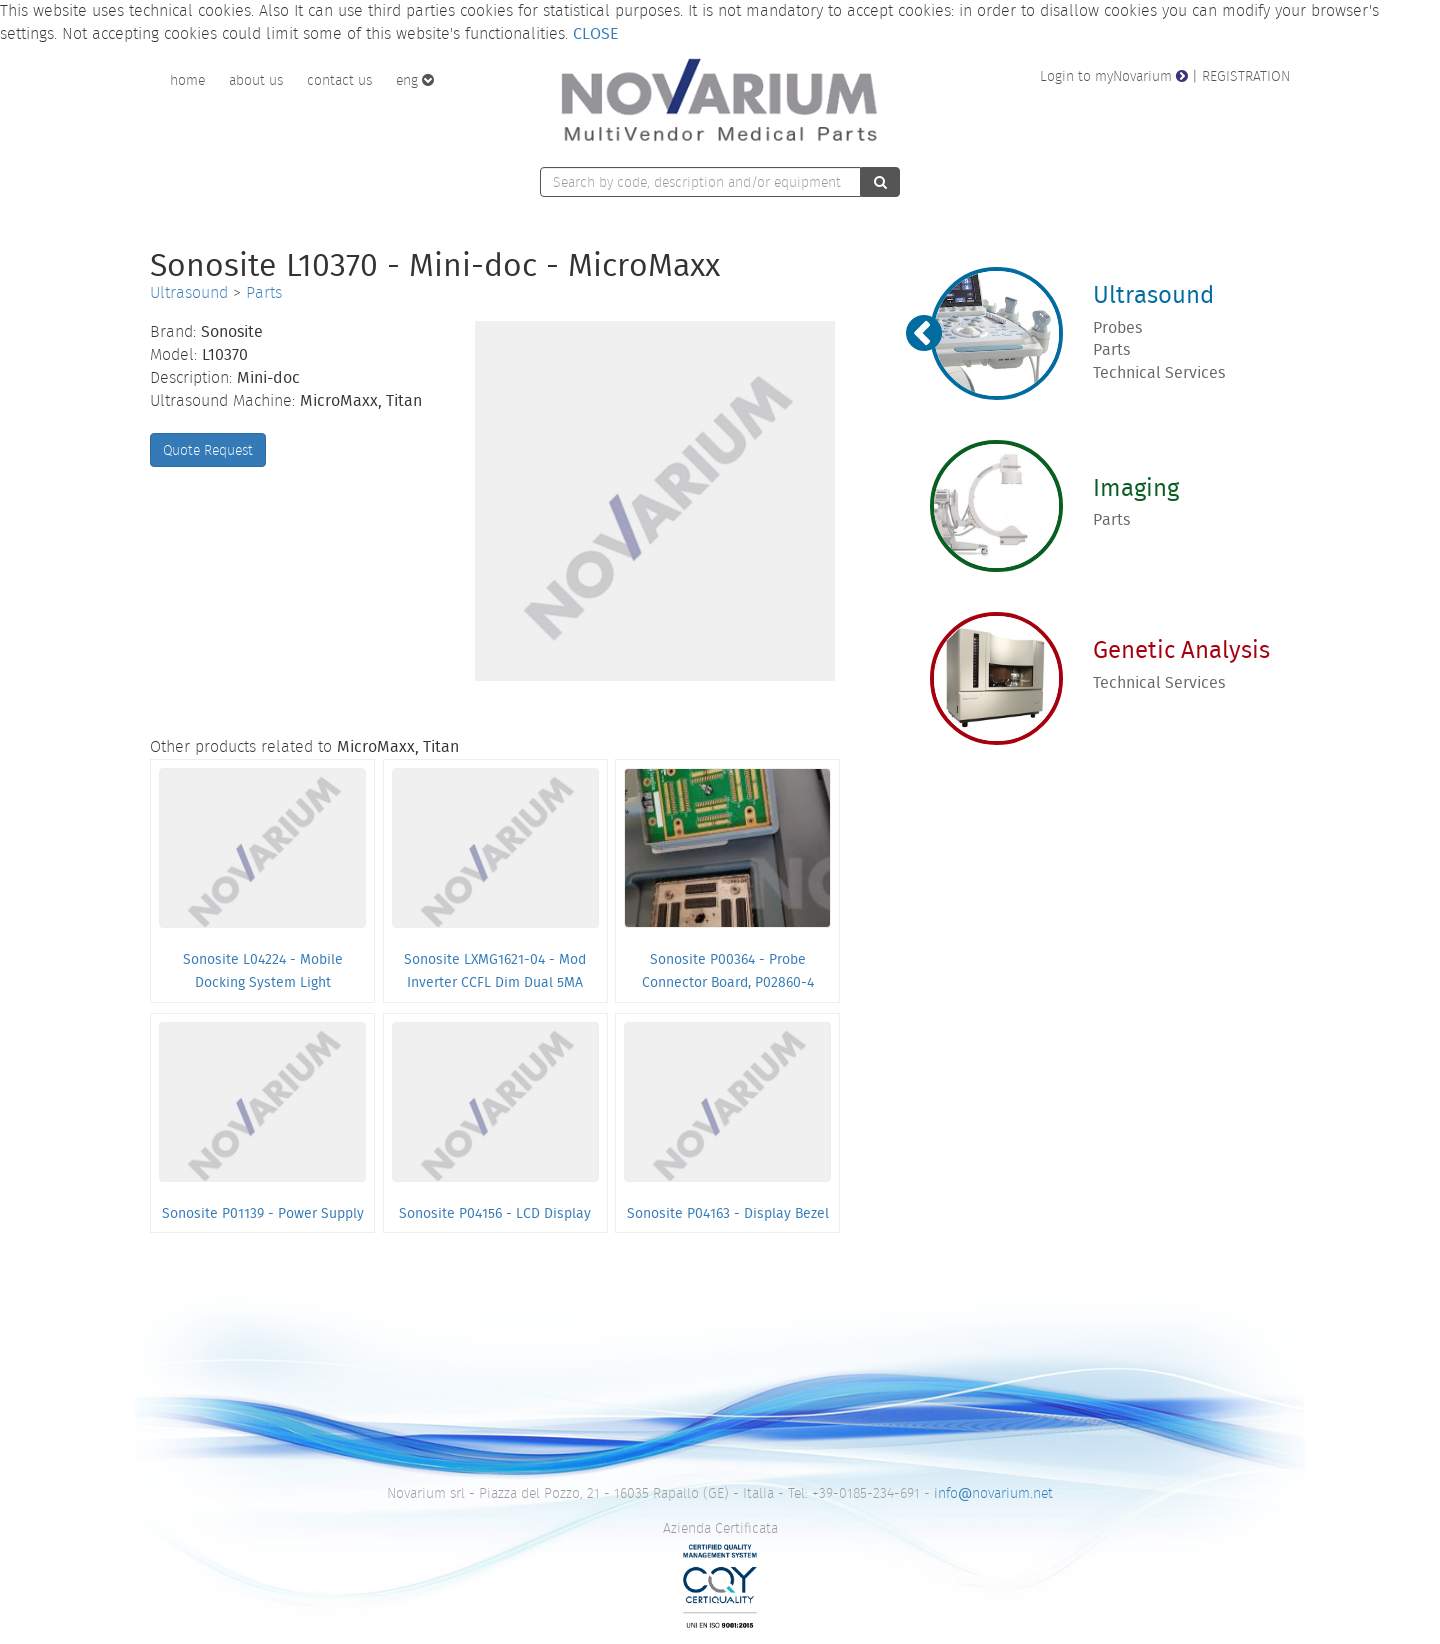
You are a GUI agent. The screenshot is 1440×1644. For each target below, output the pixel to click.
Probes (1117, 327)
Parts (264, 292)
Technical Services (1159, 372)
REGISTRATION (1246, 76)
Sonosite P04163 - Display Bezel (728, 1213)
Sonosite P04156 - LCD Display (495, 1213)
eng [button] (415, 80)
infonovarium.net (993, 1493)
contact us (339, 80)
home (187, 80)
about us (256, 80)
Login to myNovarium (1114, 76)
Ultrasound (189, 292)
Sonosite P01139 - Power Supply (263, 1213)
